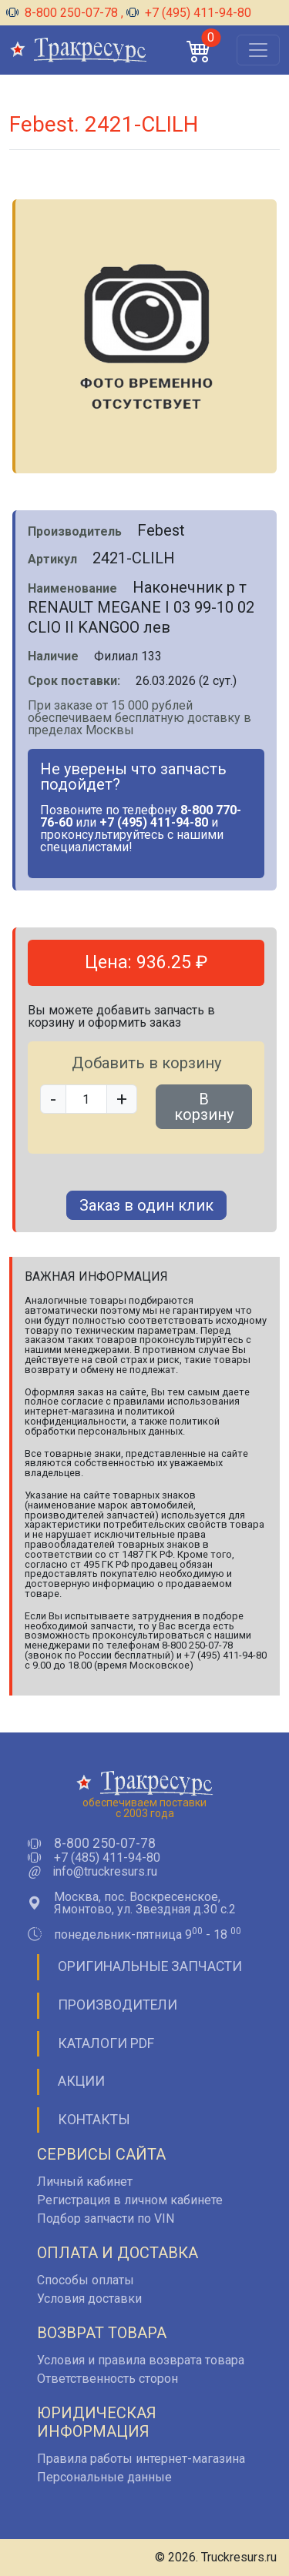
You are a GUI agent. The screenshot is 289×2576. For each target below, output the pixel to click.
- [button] (53, 1099)
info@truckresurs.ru (104, 1872)
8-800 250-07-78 (63, 12)
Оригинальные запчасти (150, 1966)
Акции (81, 2081)
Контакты (94, 2119)
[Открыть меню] (258, 50)
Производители (117, 2005)
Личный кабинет (85, 2181)
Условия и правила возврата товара (140, 2360)
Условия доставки (89, 2298)
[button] (199, 50)
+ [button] (121, 1099)
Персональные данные (104, 2477)
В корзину (204, 1107)
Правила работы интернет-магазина (141, 2458)
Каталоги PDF (106, 2043)
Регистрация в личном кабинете (130, 2200)
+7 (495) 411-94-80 (188, 12)
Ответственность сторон (107, 2378)
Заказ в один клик (146, 1205)
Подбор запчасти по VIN (105, 2218)
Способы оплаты (85, 2280)
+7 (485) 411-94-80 (107, 1858)
